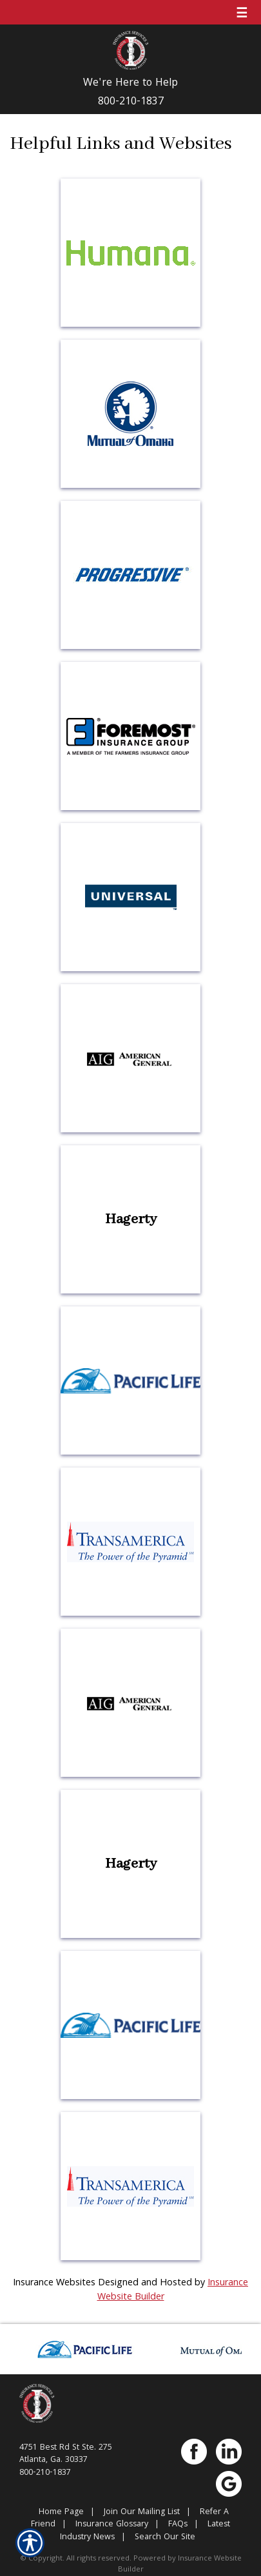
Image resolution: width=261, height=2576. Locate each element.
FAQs (178, 2525)
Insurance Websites (54, 2283)
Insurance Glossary (111, 2525)
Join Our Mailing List (142, 2512)
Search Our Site (165, 2537)
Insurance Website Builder (180, 2564)
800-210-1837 (131, 102)
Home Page (61, 2512)
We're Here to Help (130, 84)
